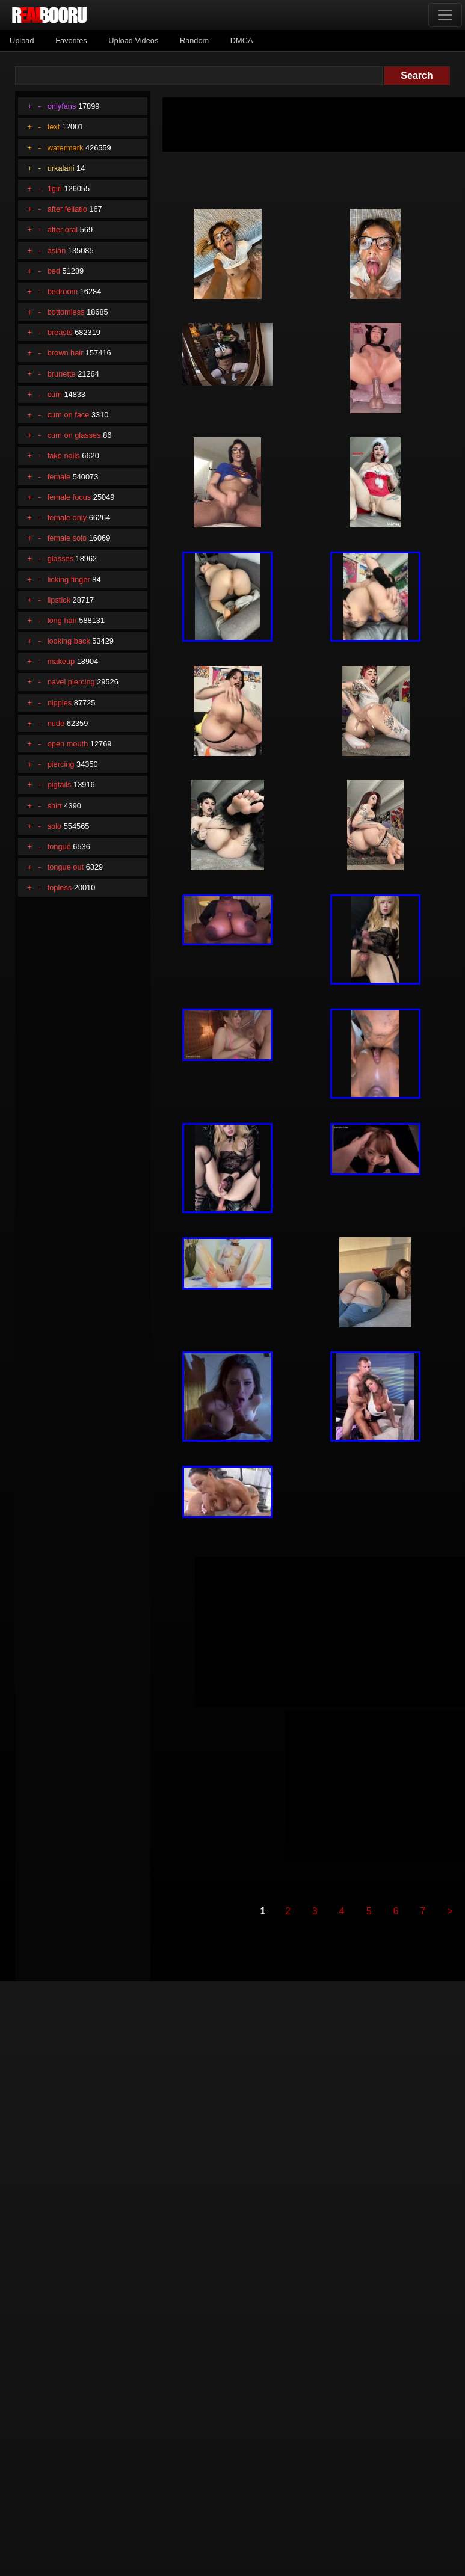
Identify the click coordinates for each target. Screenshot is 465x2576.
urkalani (61, 168)
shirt (55, 805)
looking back (69, 640)
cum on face (69, 414)
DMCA (241, 40)
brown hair (66, 352)
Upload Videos (133, 40)
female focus (69, 497)
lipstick (59, 599)
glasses (60, 558)
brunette (62, 373)
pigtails (60, 784)
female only (67, 517)
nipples (60, 702)
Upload (22, 40)
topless (60, 887)
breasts (60, 332)
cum (55, 394)
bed (54, 270)
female (59, 476)
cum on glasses (74, 435)
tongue (59, 846)
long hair (62, 620)
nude (56, 723)
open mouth (68, 743)
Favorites (71, 40)
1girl (55, 188)
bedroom (63, 291)
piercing (61, 764)
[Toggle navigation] (445, 15)
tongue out (66, 866)
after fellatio (67, 209)
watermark (66, 147)
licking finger (69, 579)
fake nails (64, 455)
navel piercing (71, 681)
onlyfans (62, 106)
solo (54, 826)
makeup (61, 661)
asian (57, 250)
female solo (67, 538)
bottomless (66, 311)
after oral (63, 229)
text (54, 126)
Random (194, 40)
